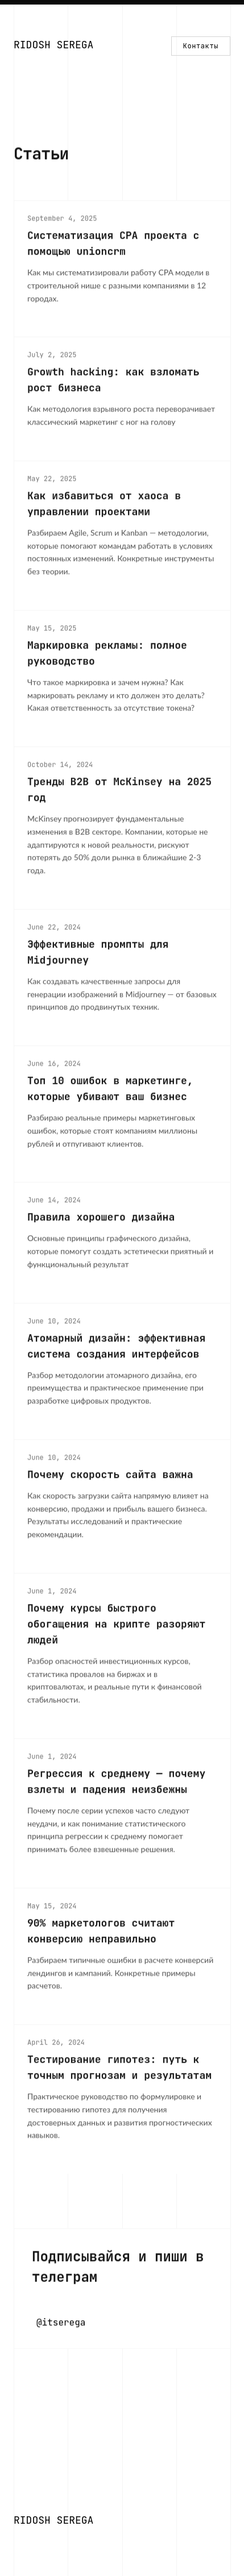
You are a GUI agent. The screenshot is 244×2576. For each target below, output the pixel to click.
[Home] (53, 46)
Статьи (41, 155)
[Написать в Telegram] (122, 2290)
